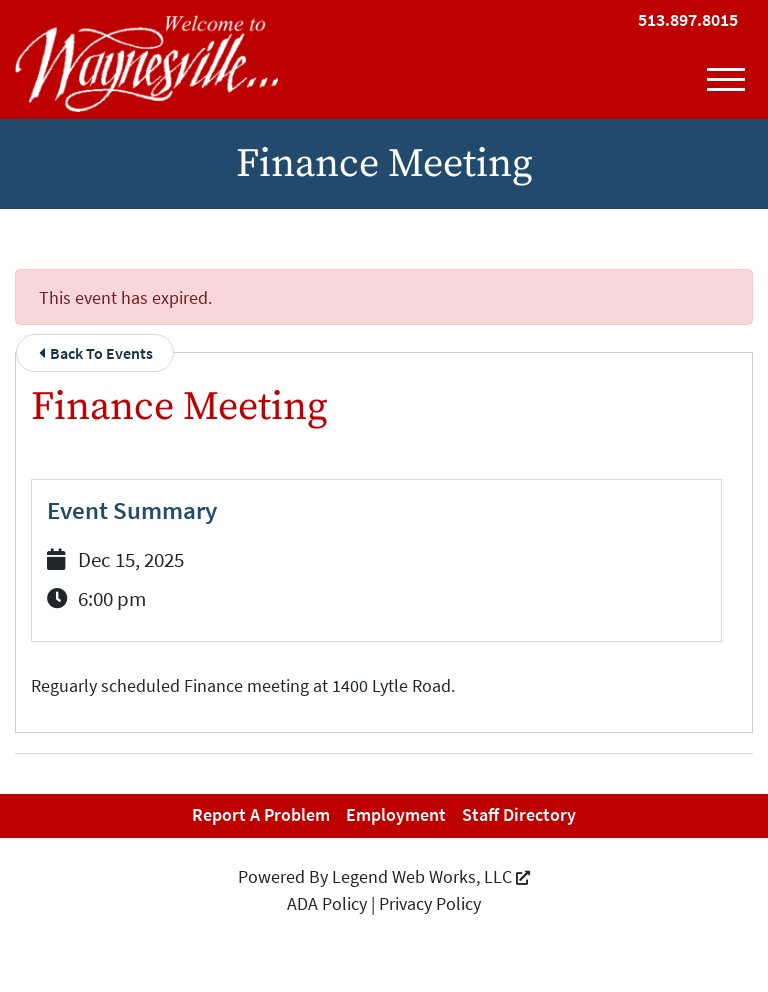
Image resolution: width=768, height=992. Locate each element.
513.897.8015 (688, 19)
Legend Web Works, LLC (431, 876)
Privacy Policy (430, 903)
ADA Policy (327, 903)
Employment (396, 814)
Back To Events (96, 353)
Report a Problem (261, 814)
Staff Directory (519, 814)
